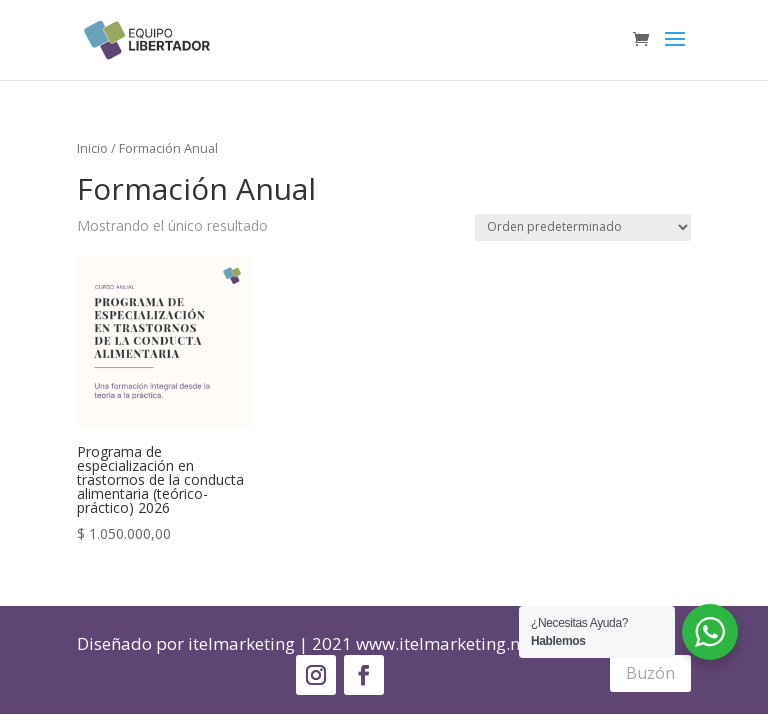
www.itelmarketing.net (445, 643)
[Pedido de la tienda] (583, 227)
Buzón (650, 673)
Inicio (92, 148)
